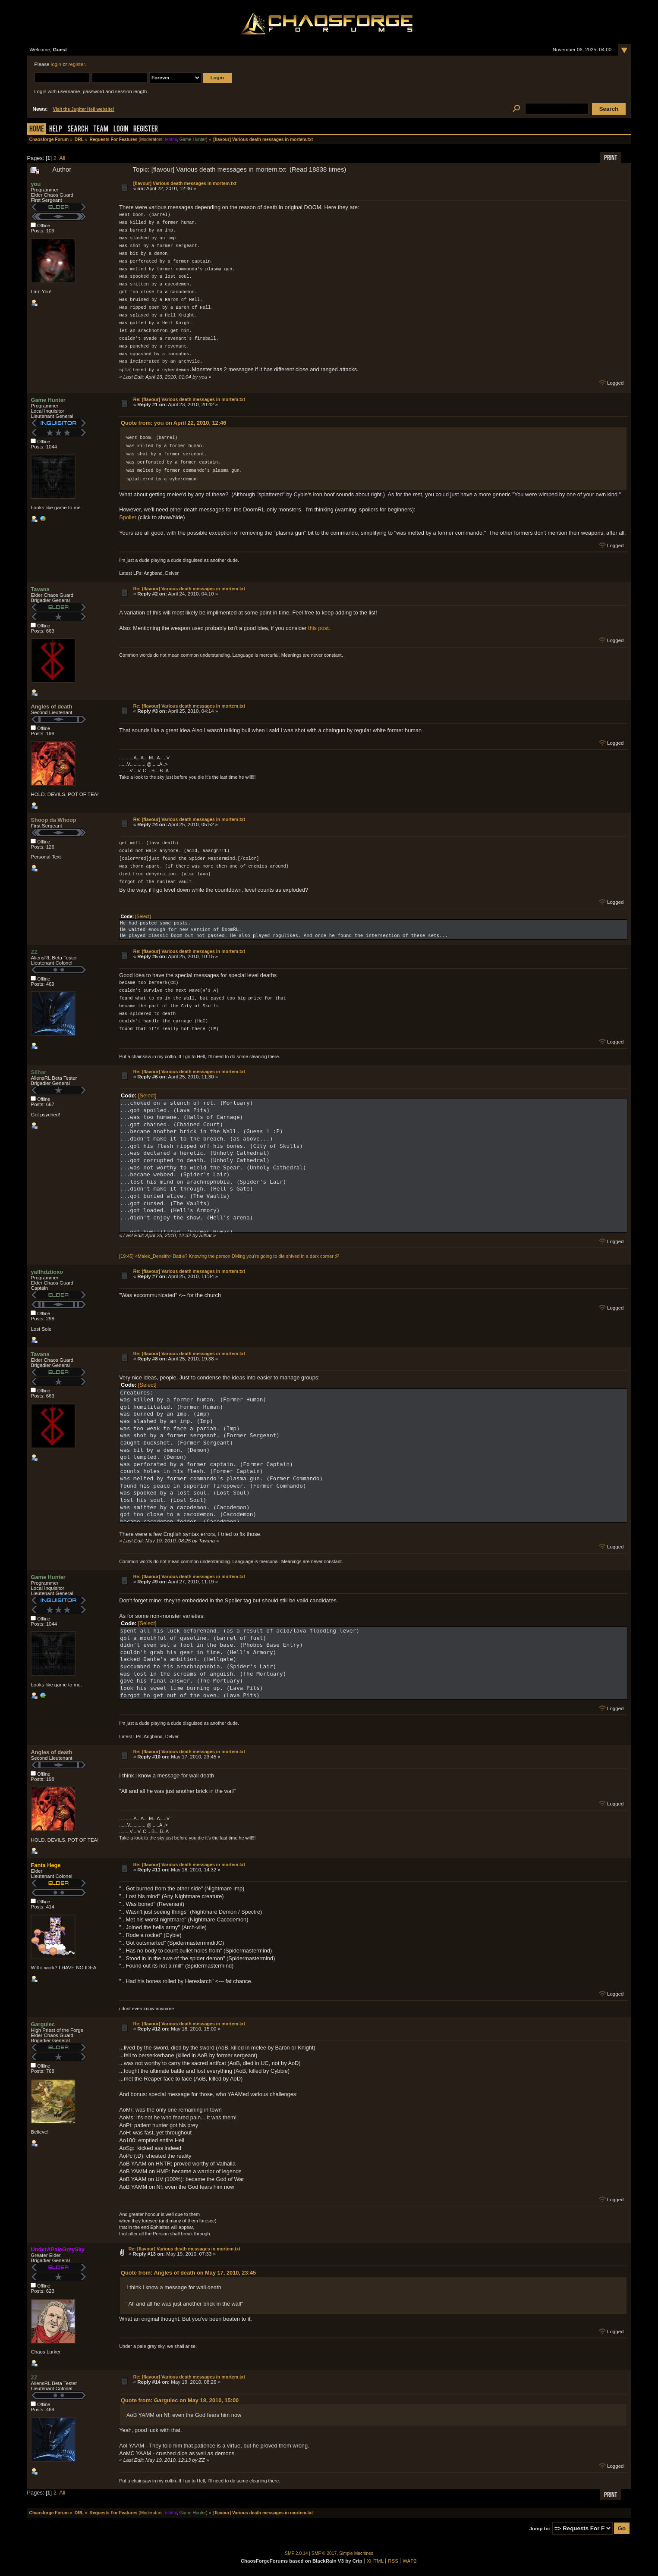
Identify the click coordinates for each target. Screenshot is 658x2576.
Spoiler (127, 517)
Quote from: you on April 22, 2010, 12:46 (173, 422)
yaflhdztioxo (47, 1271)
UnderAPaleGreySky (57, 2249)
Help (55, 129)
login (56, 64)
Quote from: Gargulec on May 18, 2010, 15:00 (180, 2400)
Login (120, 129)
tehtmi (171, 139)
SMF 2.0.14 (296, 2553)
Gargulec (42, 2024)
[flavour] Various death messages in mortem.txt (184, 183)
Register (145, 129)
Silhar (38, 1072)
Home (36, 129)
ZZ (34, 951)
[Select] (143, 915)
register (77, 64)
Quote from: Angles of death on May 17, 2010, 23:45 (188, 2272)
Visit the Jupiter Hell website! (83, 109)
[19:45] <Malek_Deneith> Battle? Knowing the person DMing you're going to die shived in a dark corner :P (229, 1255)
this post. (319, 627)
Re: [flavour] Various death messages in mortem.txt (189, 398)
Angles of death (51, 706)
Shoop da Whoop (53, 819)
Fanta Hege (45, 1864)
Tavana (40, 589)
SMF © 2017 (324, 2553)
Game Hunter (192, 139)
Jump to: (540, 2528)
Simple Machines (356, 2553)
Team (100, 129)
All (62, 158)
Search (77, 129)
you (36, 184)
